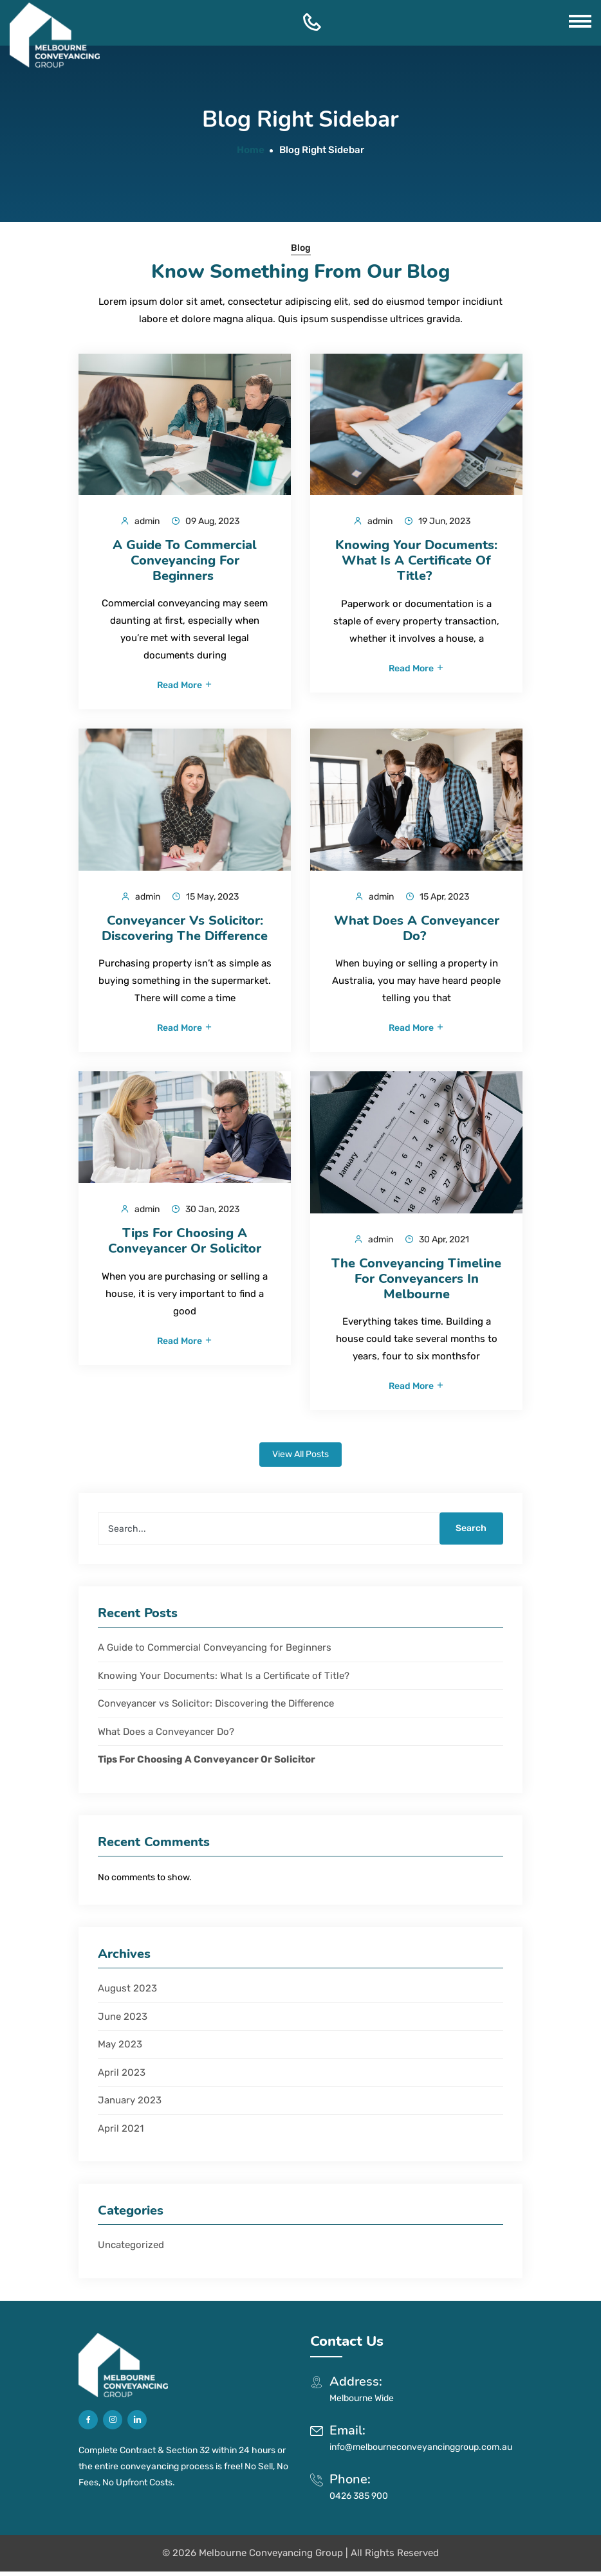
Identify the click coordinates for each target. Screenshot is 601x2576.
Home (250, 150)
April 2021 (120, 2132)
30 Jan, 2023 (205, 1212)
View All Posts (300, 1458)
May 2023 (120, 2048)
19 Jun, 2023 (437, 521)
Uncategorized (131, 2249)
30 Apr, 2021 (437, 1242)
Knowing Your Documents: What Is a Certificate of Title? (225, 1680)
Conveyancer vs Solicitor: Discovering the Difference (216, 1708)
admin (140, 521)
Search (468, 1532)
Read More (185, 687)
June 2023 (122, 2020)
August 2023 (127, 1993)
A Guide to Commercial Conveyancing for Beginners (216, 1652)
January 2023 (130, 2104)
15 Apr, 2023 (437, 898)
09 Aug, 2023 (205, 521)
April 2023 (121, 2076)
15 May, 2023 (205, 898)
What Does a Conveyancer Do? (167, 1736)
